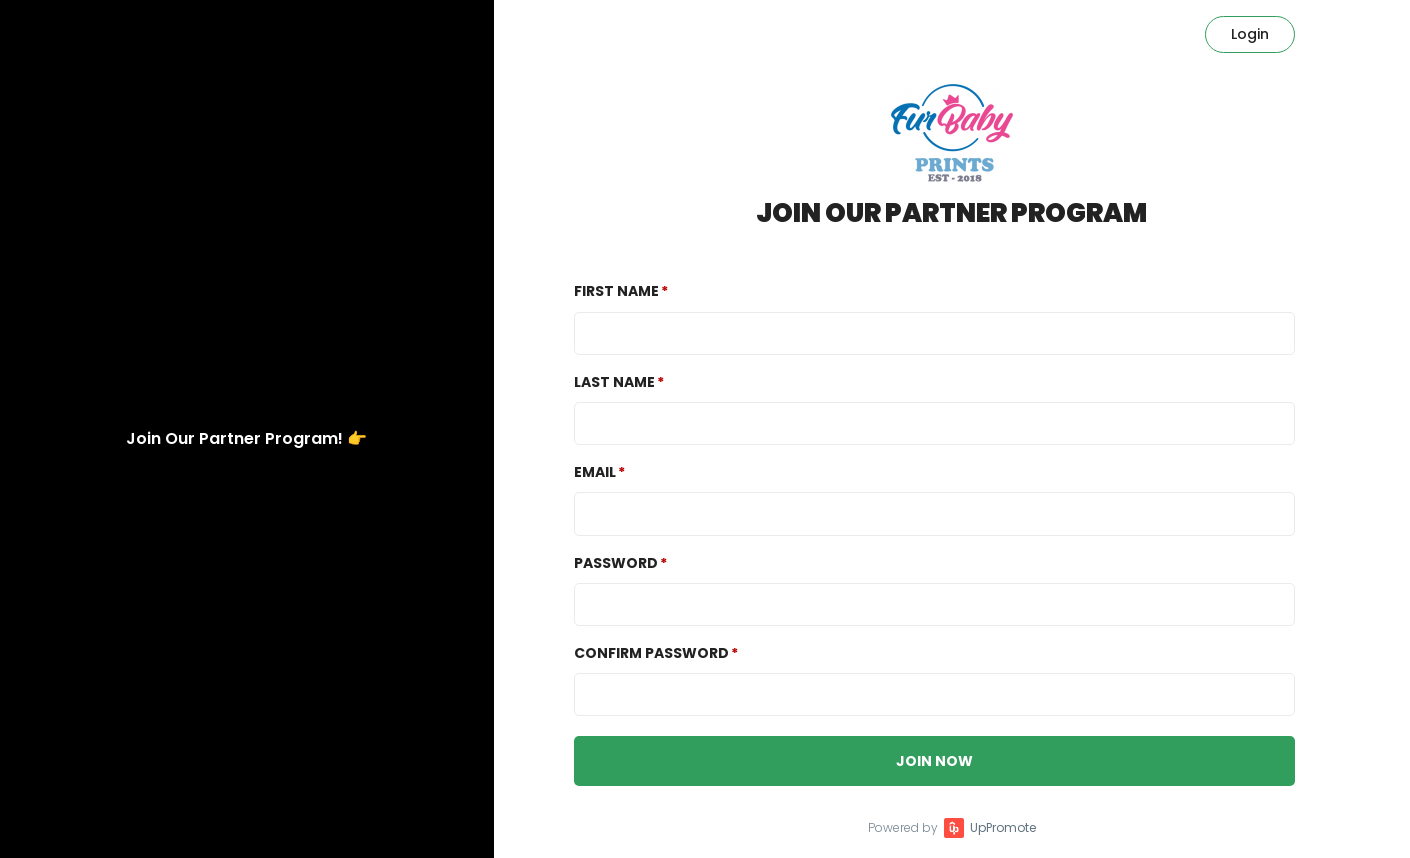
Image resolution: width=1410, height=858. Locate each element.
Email (595, 472)
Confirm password (651, 653)
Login (1250, 34)
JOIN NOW (934, 761)
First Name (616, 291)
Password (616, 563)
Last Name (614, 382)
